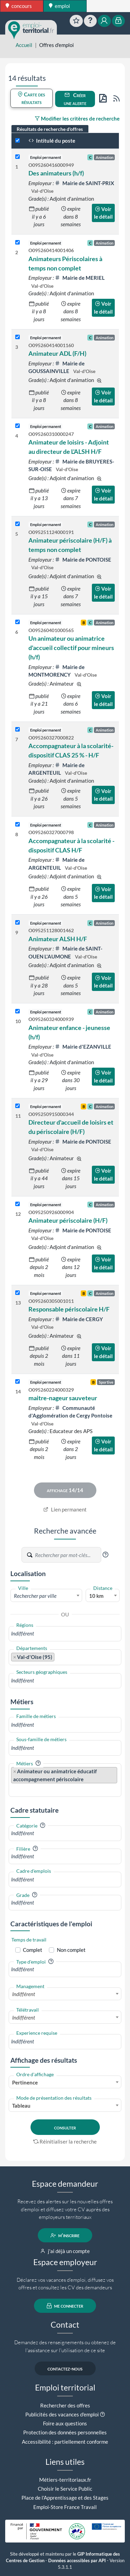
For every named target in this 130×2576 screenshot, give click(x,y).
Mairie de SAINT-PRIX (84, 183)
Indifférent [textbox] (23, 1994)
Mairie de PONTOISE (83, 559)
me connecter (65, 2306)
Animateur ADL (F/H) (57, 353)
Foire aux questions (65, 2423)
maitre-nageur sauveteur (62, 1398)
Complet (32, 1950)
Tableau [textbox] (21, 2105)
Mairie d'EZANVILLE (83, 1046)
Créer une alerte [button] (75, 99)
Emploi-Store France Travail (65, 2507)
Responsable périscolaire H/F (69, 1309)
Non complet (71, 1950)
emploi (59, 6)
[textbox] (46, 1596)
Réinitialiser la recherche (65, 2141)
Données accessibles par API (77, 2560)
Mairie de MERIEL (80, 278)
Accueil (24, 45)
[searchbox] (65, 1634)
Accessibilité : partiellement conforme (65, 2442)
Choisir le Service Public (65, 2489)
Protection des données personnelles (65, 2432)
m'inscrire (65, 2235)
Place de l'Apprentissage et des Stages (65, 2497)
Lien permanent (65, 1509)
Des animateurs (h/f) (56, 173)
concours (19, 6)
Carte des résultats (31, 98)
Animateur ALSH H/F (57, 939)
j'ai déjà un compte (65, 2251)
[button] (105, 1554)
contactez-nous (65, 2368)
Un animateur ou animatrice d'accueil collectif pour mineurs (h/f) (71, 648)
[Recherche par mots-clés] (67, 1555)
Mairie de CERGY (79, 1319)
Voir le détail (103, 213)
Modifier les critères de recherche (77, 118)
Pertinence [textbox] (25, 2082)
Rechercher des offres (65, 2405)
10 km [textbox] (96, 1596)
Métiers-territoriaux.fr (65, 2480)
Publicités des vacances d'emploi (62, 2414)
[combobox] (46, 1595)
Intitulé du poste (51, 140)
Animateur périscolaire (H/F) (67, 1220)
